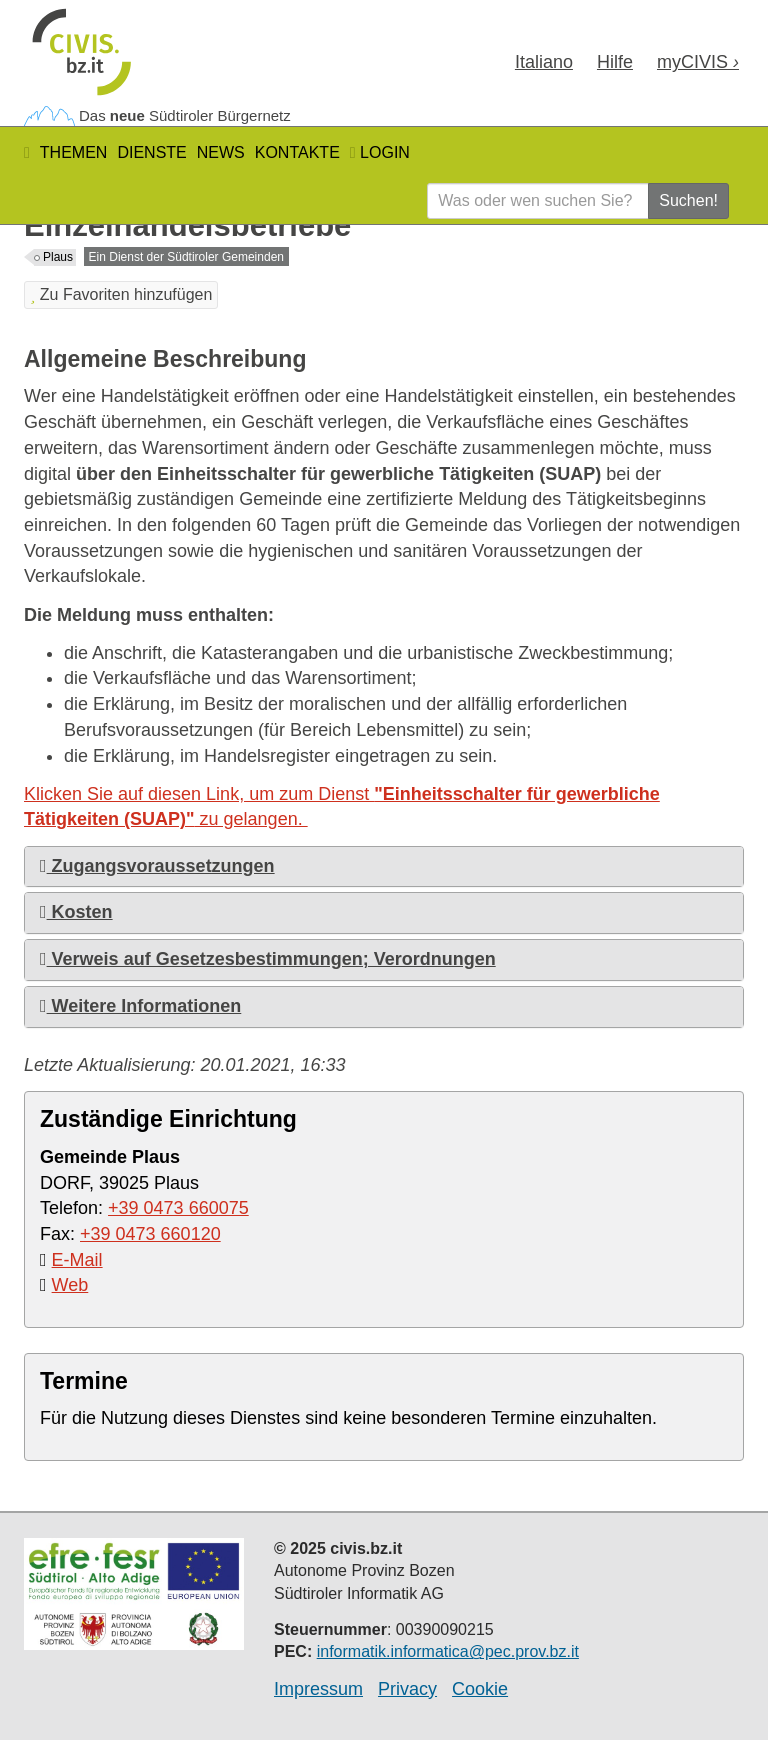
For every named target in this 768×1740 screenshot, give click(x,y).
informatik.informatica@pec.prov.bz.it (448, 1651)
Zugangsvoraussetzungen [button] (157, 866)
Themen (74, 152)
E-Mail (77, 1260)
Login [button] (380, 152)
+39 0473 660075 (178, 1208)
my (698, 62)
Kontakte (297, 152)
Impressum (318, 1689)
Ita (544, 62)
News (221, 152)
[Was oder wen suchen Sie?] (538, 201)
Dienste (151, 152)
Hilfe (615, 62)
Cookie (480, 1689)
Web (70, 1285)
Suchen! (688, 200)
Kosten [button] (76, 912)
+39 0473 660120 (150, 1234)
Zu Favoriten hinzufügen (121, 294)
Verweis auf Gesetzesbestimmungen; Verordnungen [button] (268, 959)
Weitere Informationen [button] (140, 1006)
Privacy (407, 1689)
